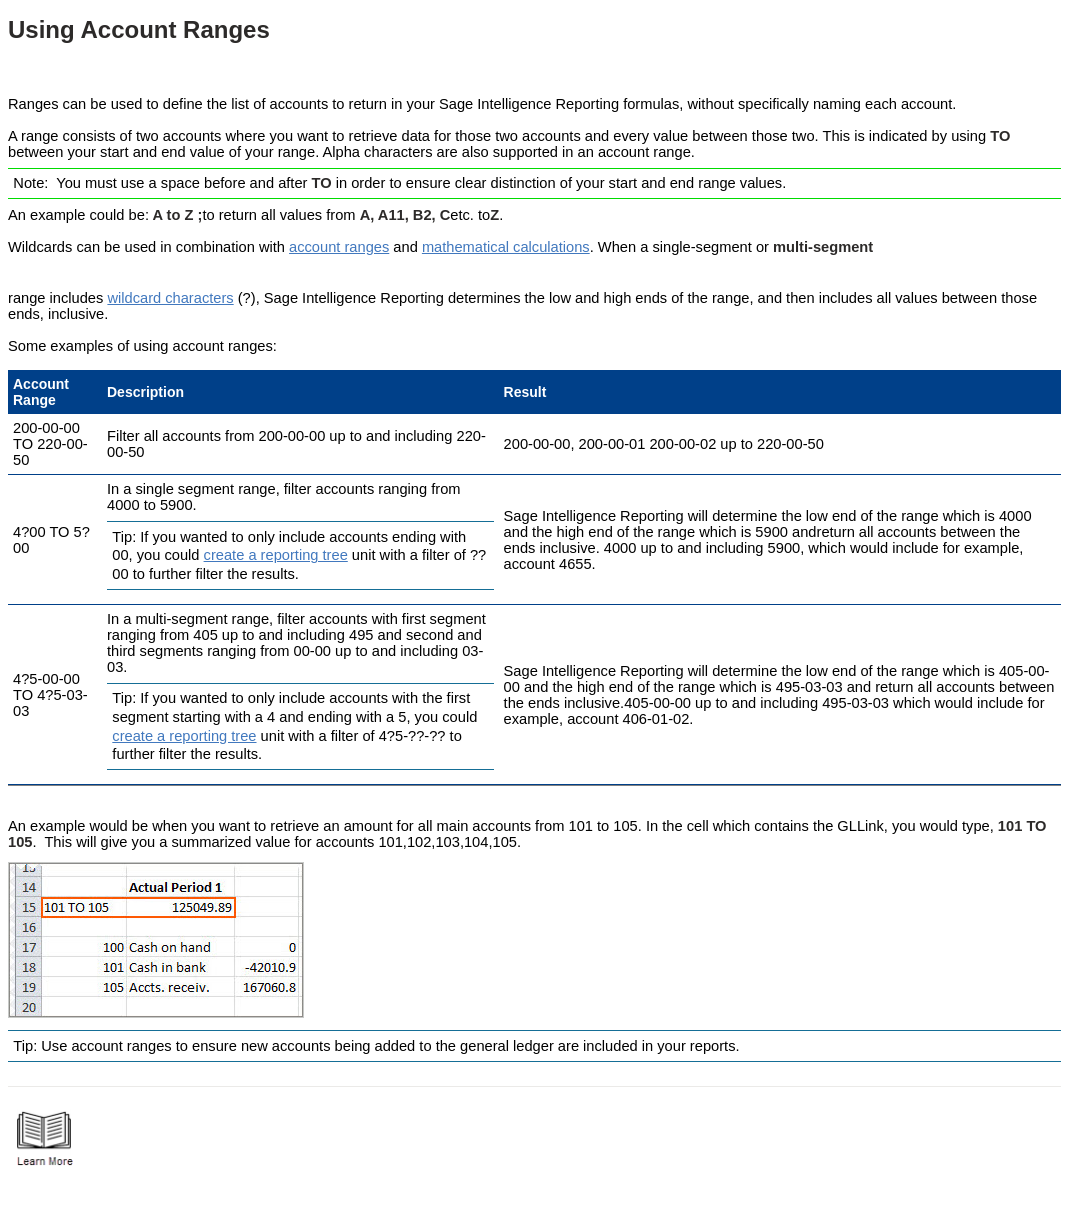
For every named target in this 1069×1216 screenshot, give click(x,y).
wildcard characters (170, 298)
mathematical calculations (506, 247)
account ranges (339, 247)
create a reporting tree (276, 555)
